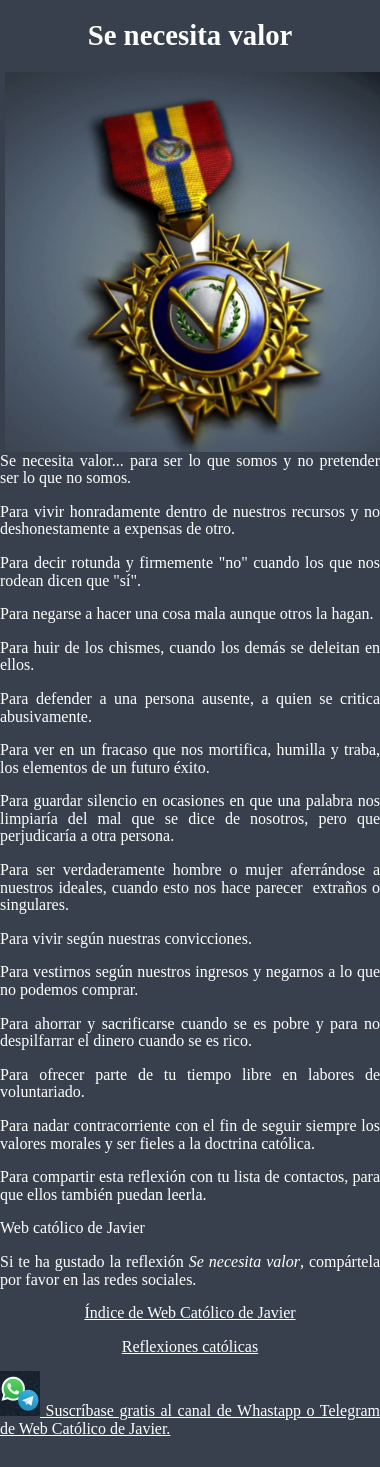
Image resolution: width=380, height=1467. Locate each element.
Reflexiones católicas (190, 1346)
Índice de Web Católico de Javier (189, 1312)
